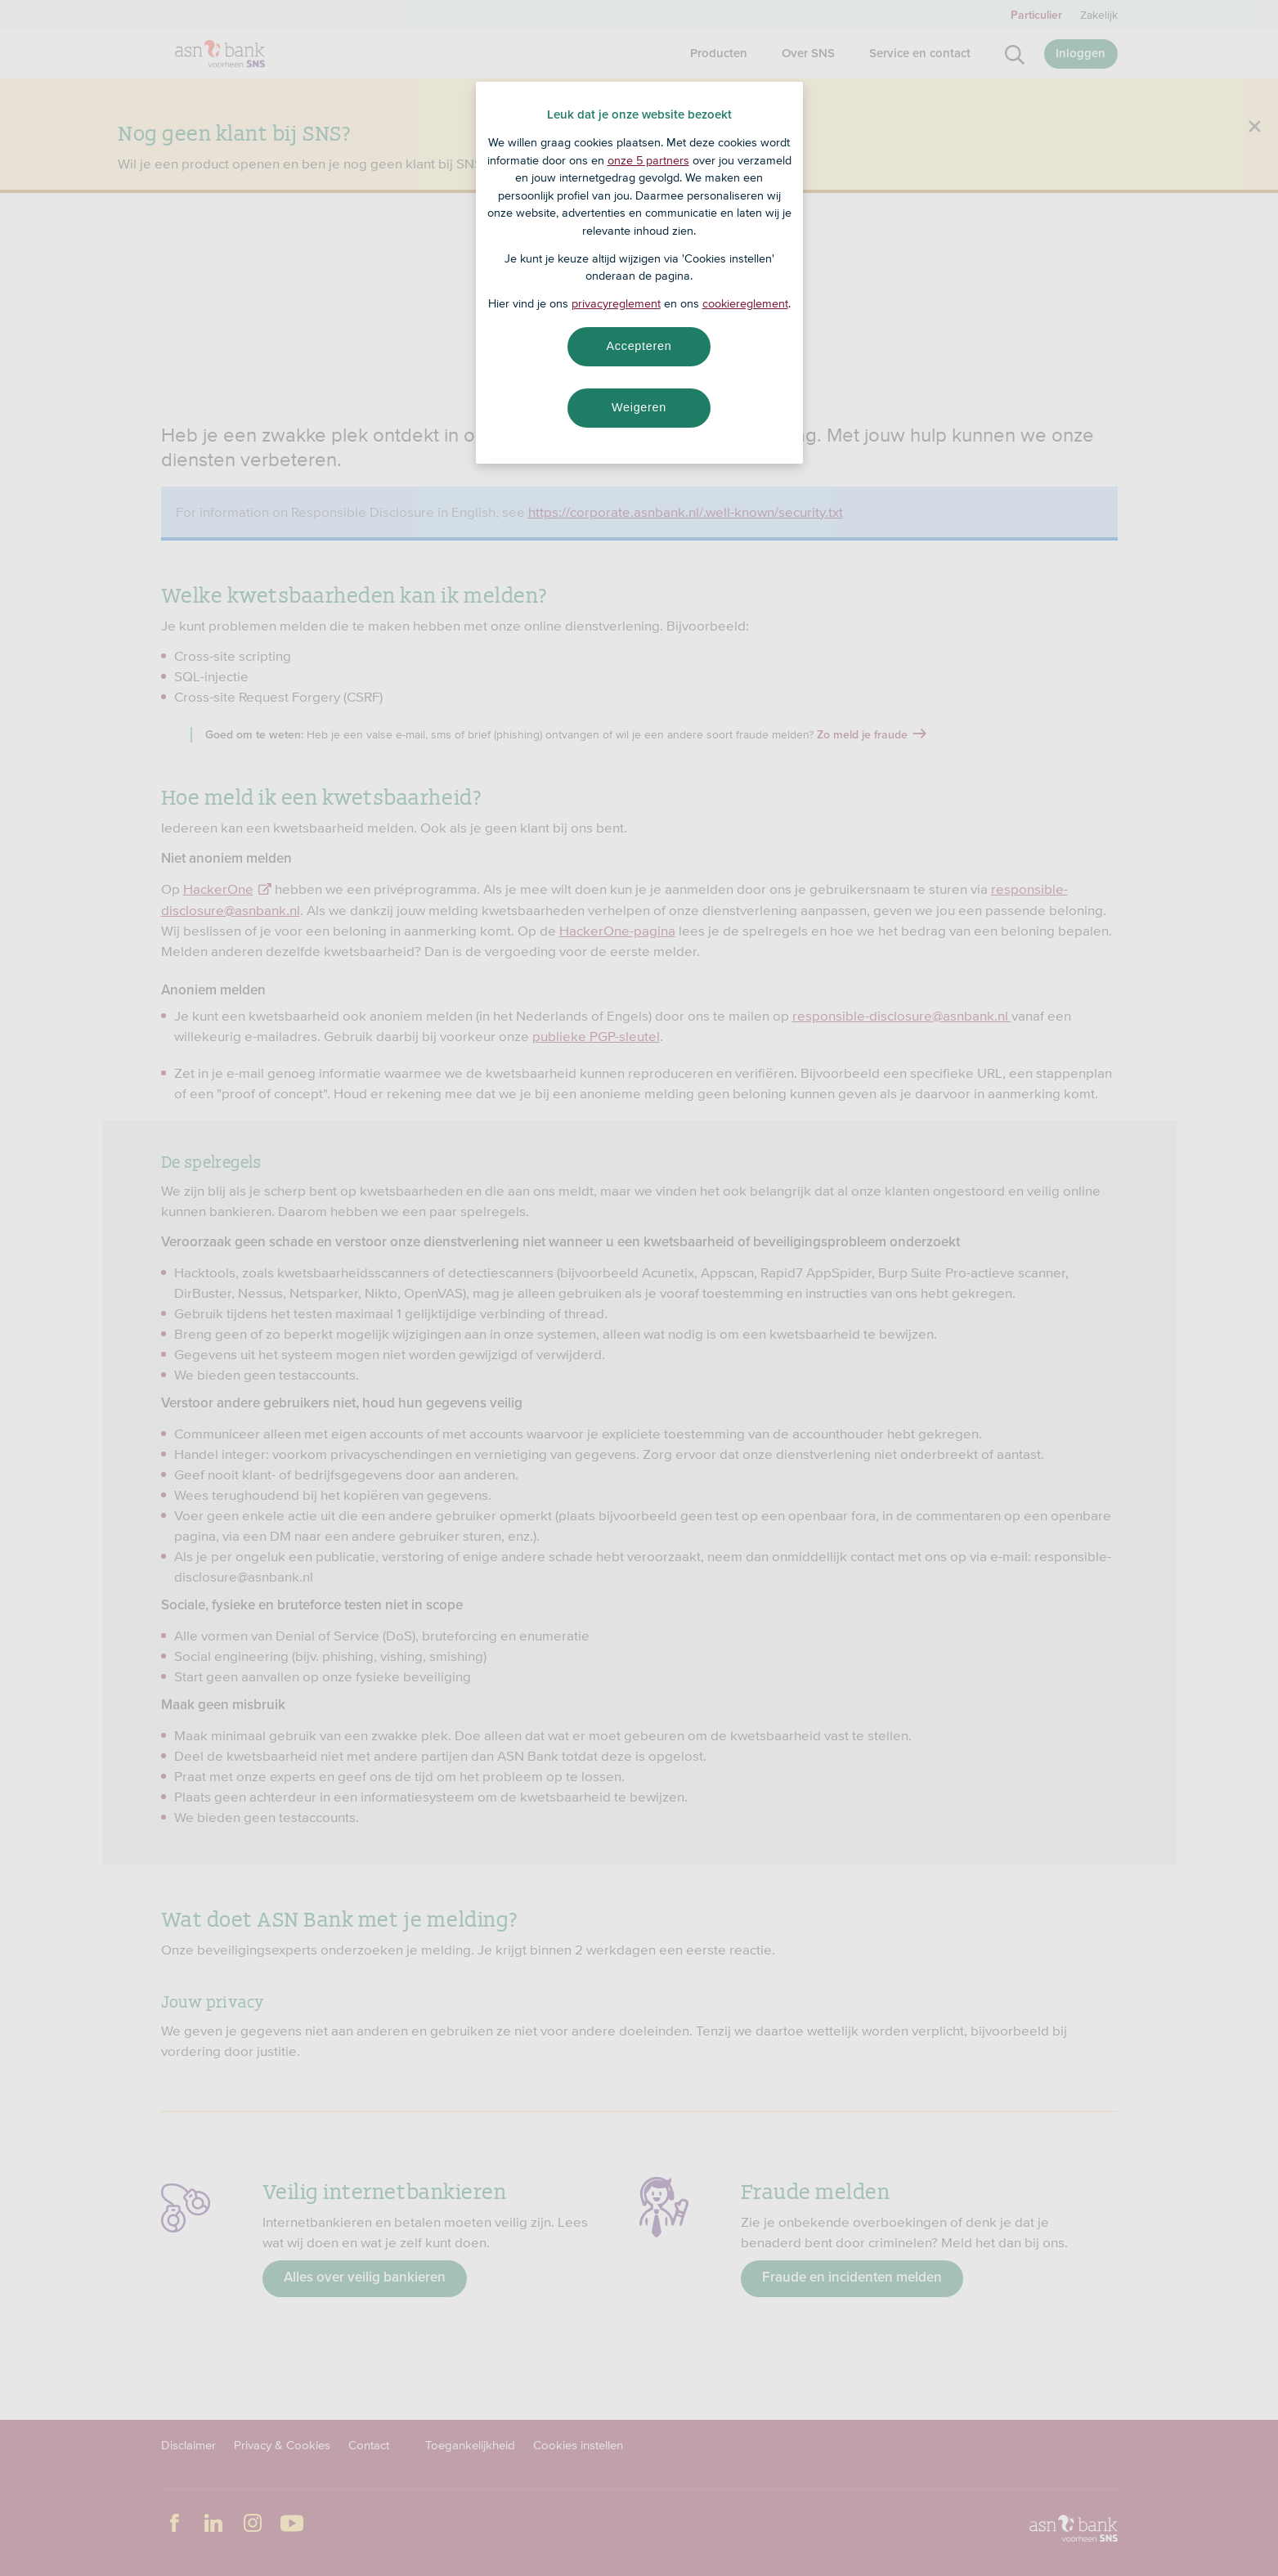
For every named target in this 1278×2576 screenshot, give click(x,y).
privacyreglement (616, 303)
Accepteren (639, 345)
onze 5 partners (648, 160)
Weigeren (639, 407)
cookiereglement (745, 303)
